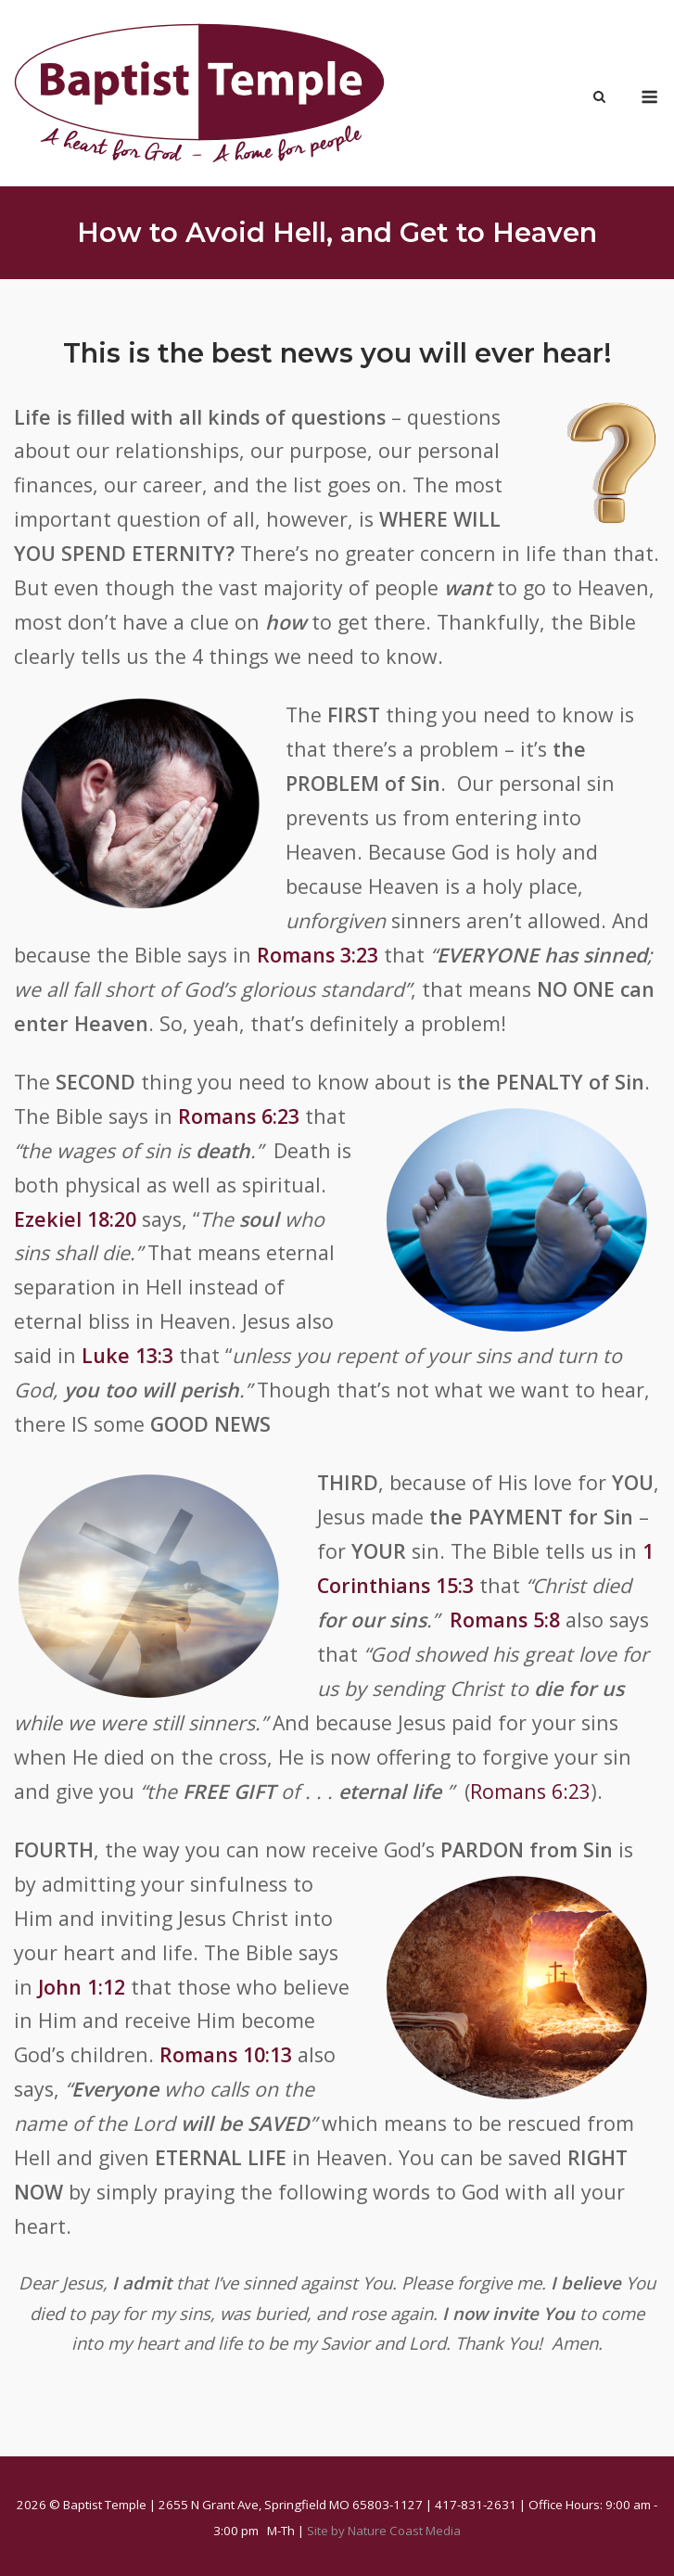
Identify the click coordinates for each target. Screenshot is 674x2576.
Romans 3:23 (317, 954)
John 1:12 (81, 1986)
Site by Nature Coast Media (384, 2530)
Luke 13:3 (127, 1355)
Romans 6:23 (238, 1116)
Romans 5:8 (505, 1619)
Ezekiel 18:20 (75, 1218)
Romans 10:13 (225, 2054)
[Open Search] (599, 98)
